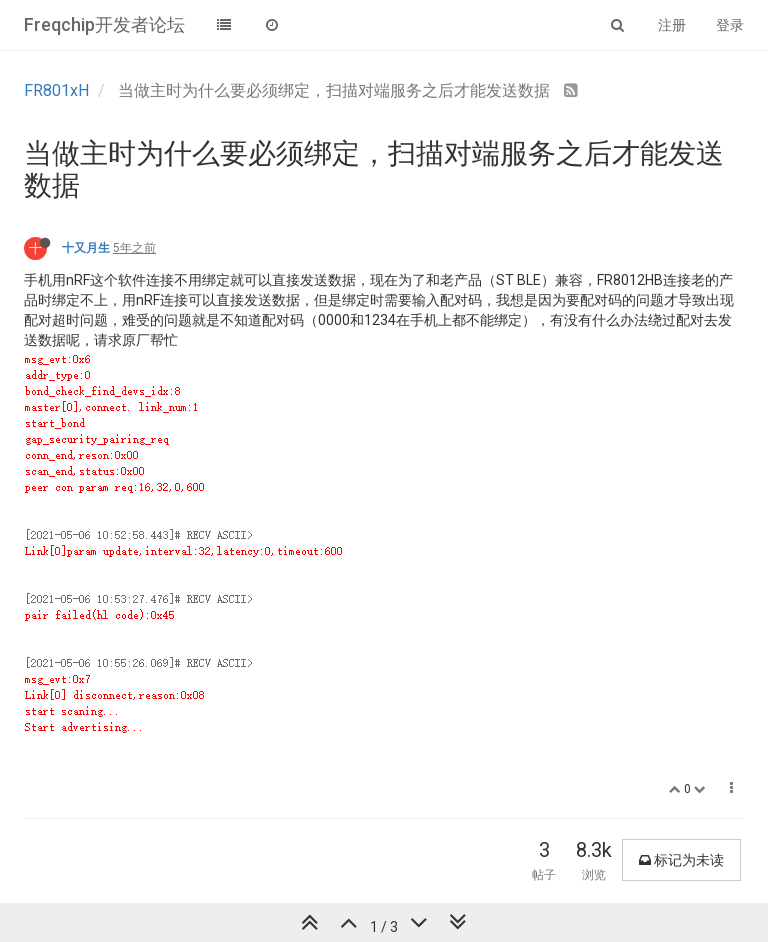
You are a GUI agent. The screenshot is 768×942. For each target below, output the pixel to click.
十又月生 (86, 248)
